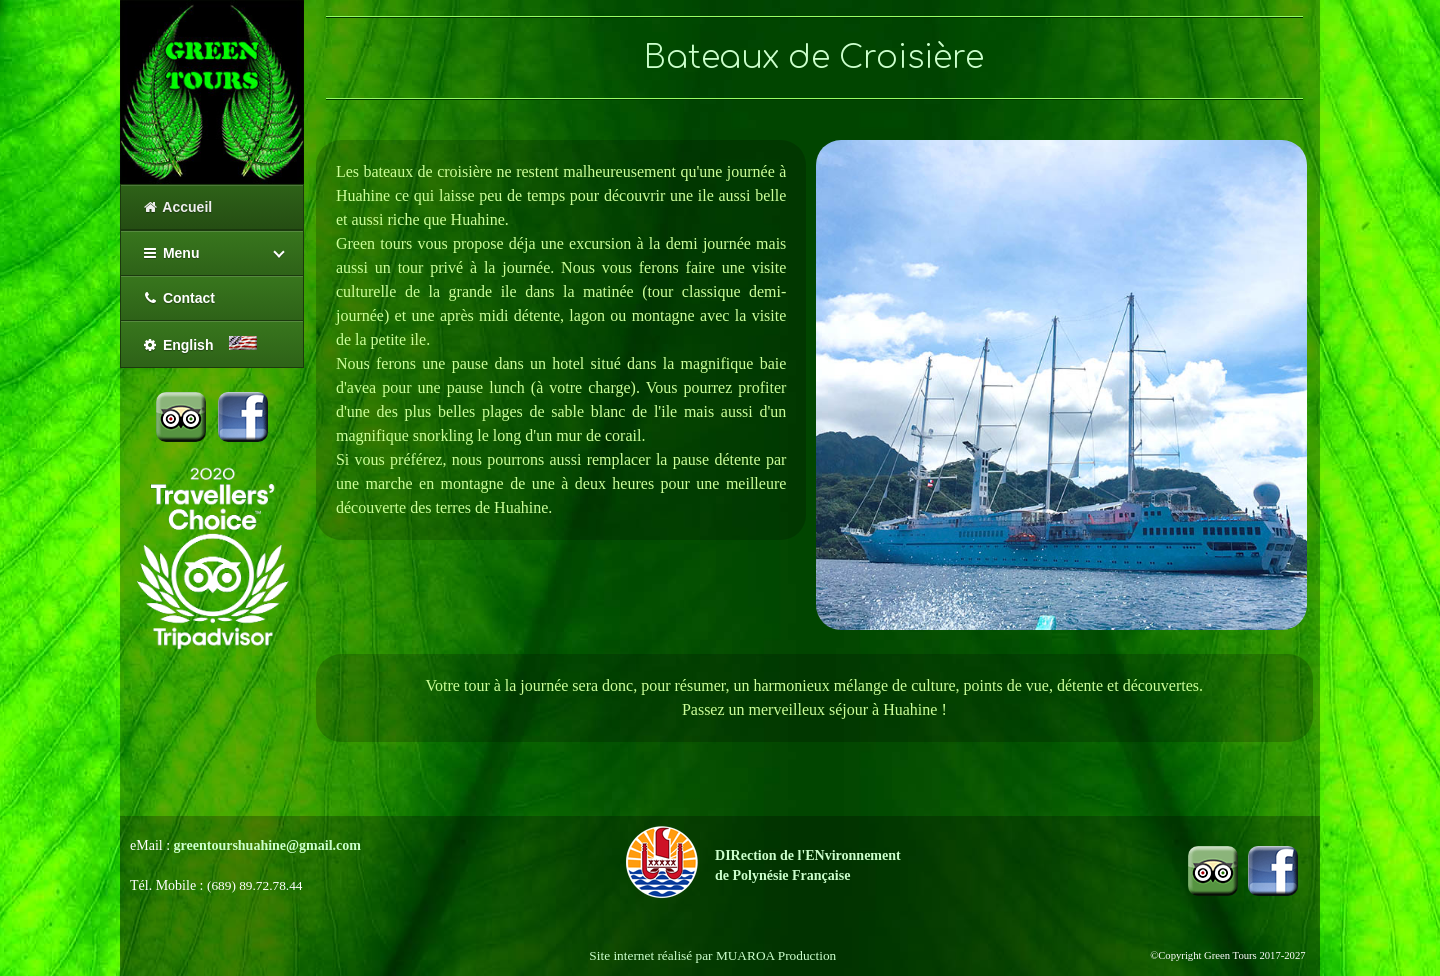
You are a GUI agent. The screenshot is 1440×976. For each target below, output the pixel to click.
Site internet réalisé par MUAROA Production (712, 955)
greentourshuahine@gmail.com (267, 845)
